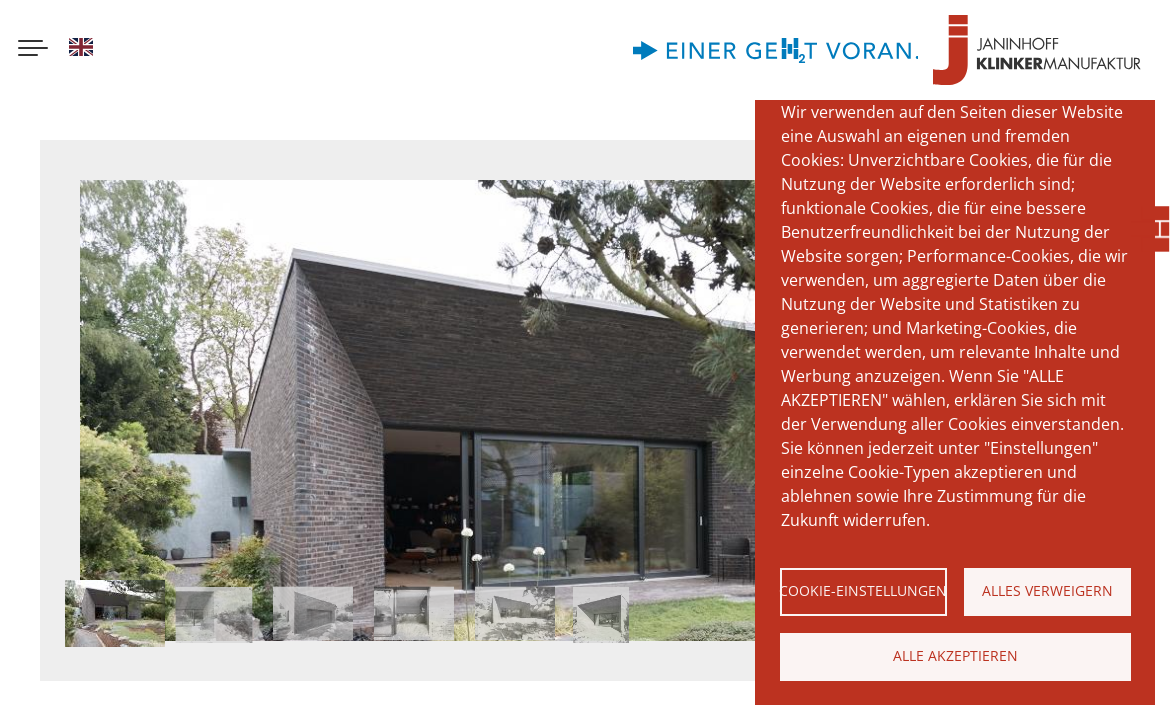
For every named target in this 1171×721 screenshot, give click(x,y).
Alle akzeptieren (955, 655)
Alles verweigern (1047, 590)
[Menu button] (33, 50)
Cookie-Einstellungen (863, 590)
